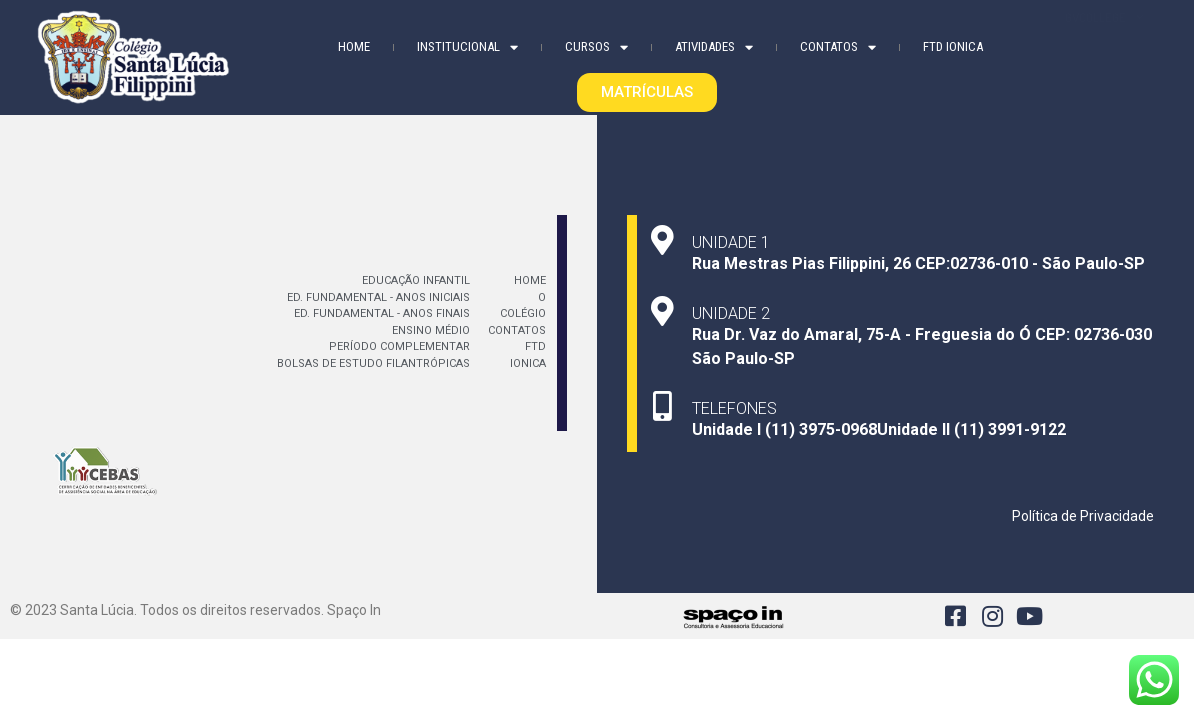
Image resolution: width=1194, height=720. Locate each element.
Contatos (838, 46)
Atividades (714, 46)
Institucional (467, 46)
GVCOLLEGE (1104, 42)
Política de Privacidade (1083, 516)
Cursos (596, 46)
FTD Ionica (953, 45)
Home (354, 45)
